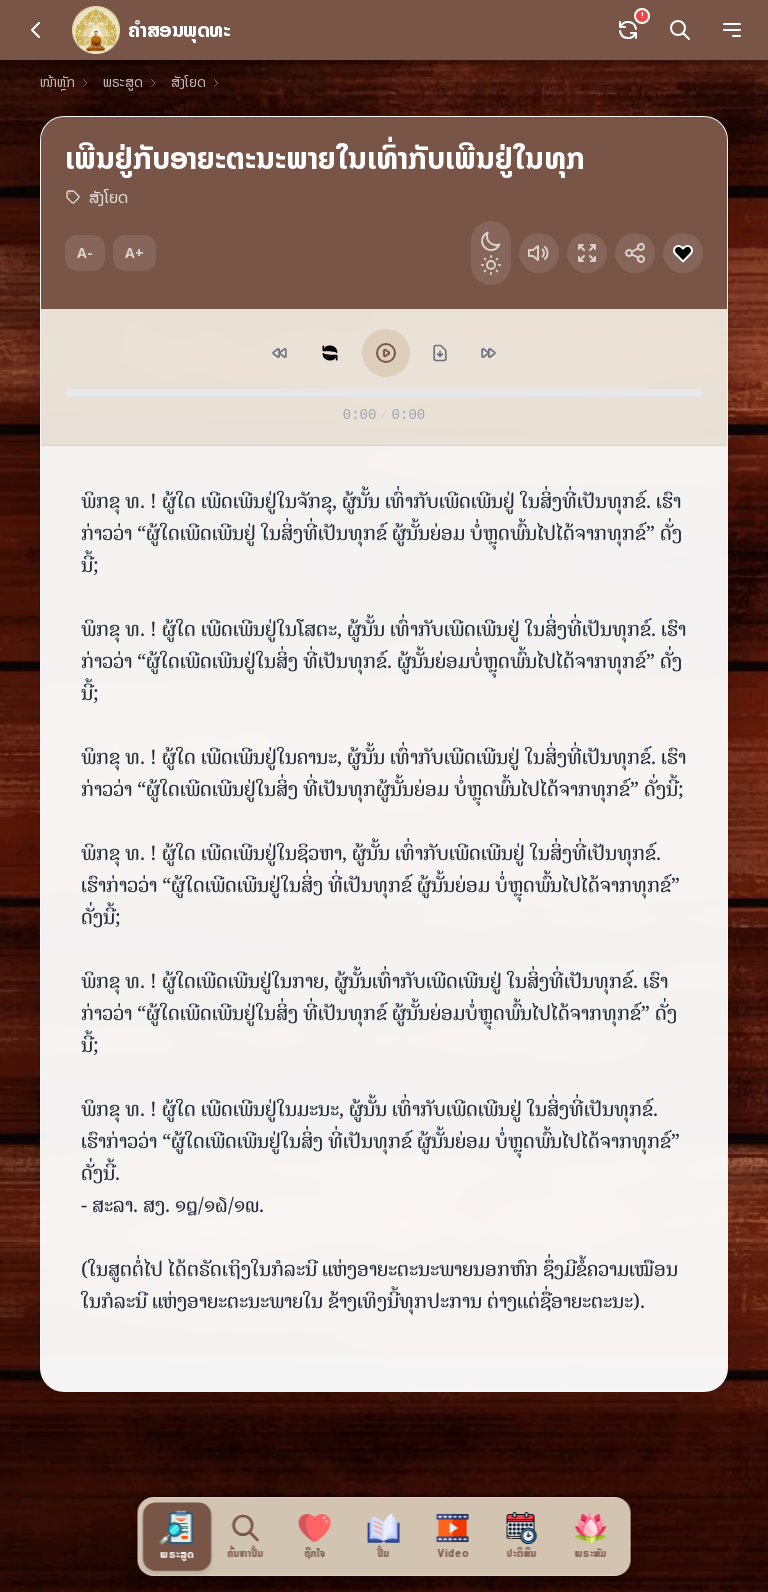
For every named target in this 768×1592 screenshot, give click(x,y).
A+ (134, 252)
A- (85, 252)
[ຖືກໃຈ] (315, 1536)
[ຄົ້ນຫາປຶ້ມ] (246, 1536)
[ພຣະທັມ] (591, 1536)
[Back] (36, 30)
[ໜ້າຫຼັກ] (151, 30)
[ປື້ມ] (384, 1536)
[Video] (453, 1536)
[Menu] (732, 30)
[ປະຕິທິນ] (522, 1536)
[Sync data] (628, 30)
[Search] (680, 30)
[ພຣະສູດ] (177, 1536)
